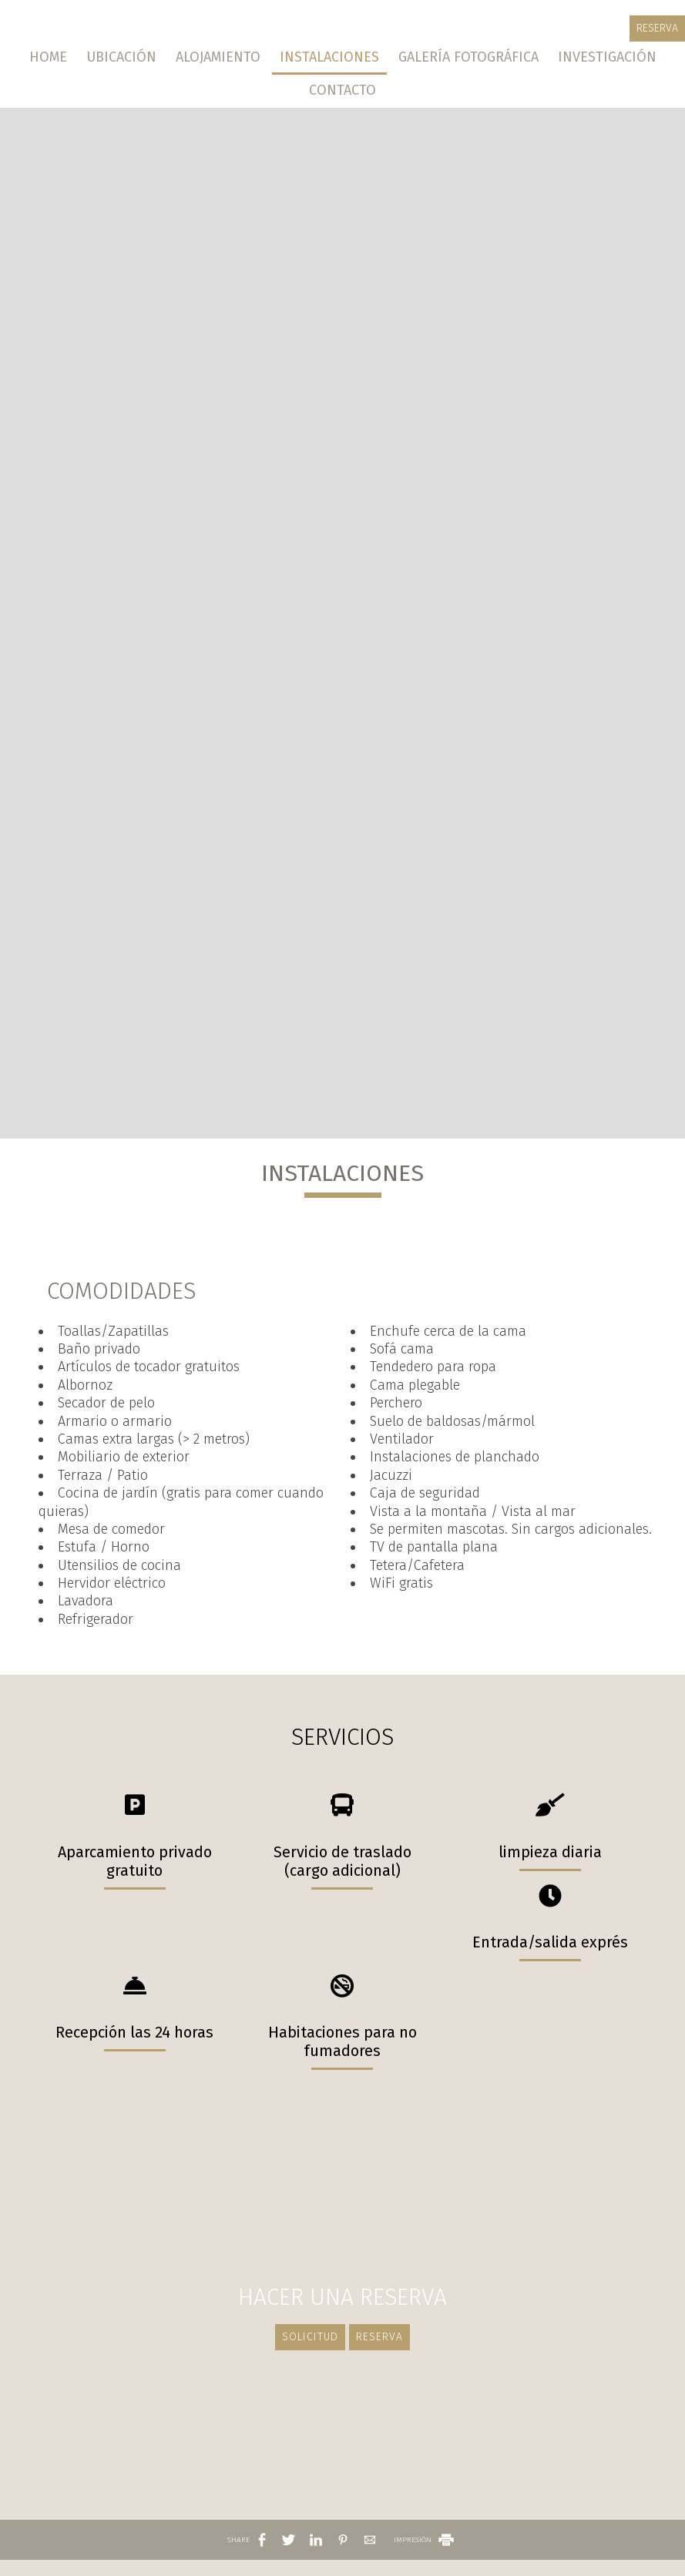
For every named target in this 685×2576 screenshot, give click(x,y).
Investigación (607, 57)
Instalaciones (329, 57)
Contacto (342, 90)
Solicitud (310, 2336)
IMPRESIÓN (425, 2539)
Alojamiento (218, 57)
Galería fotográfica (468, 57)
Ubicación (121, 57)
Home (48, 57)
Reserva (657, 28)
